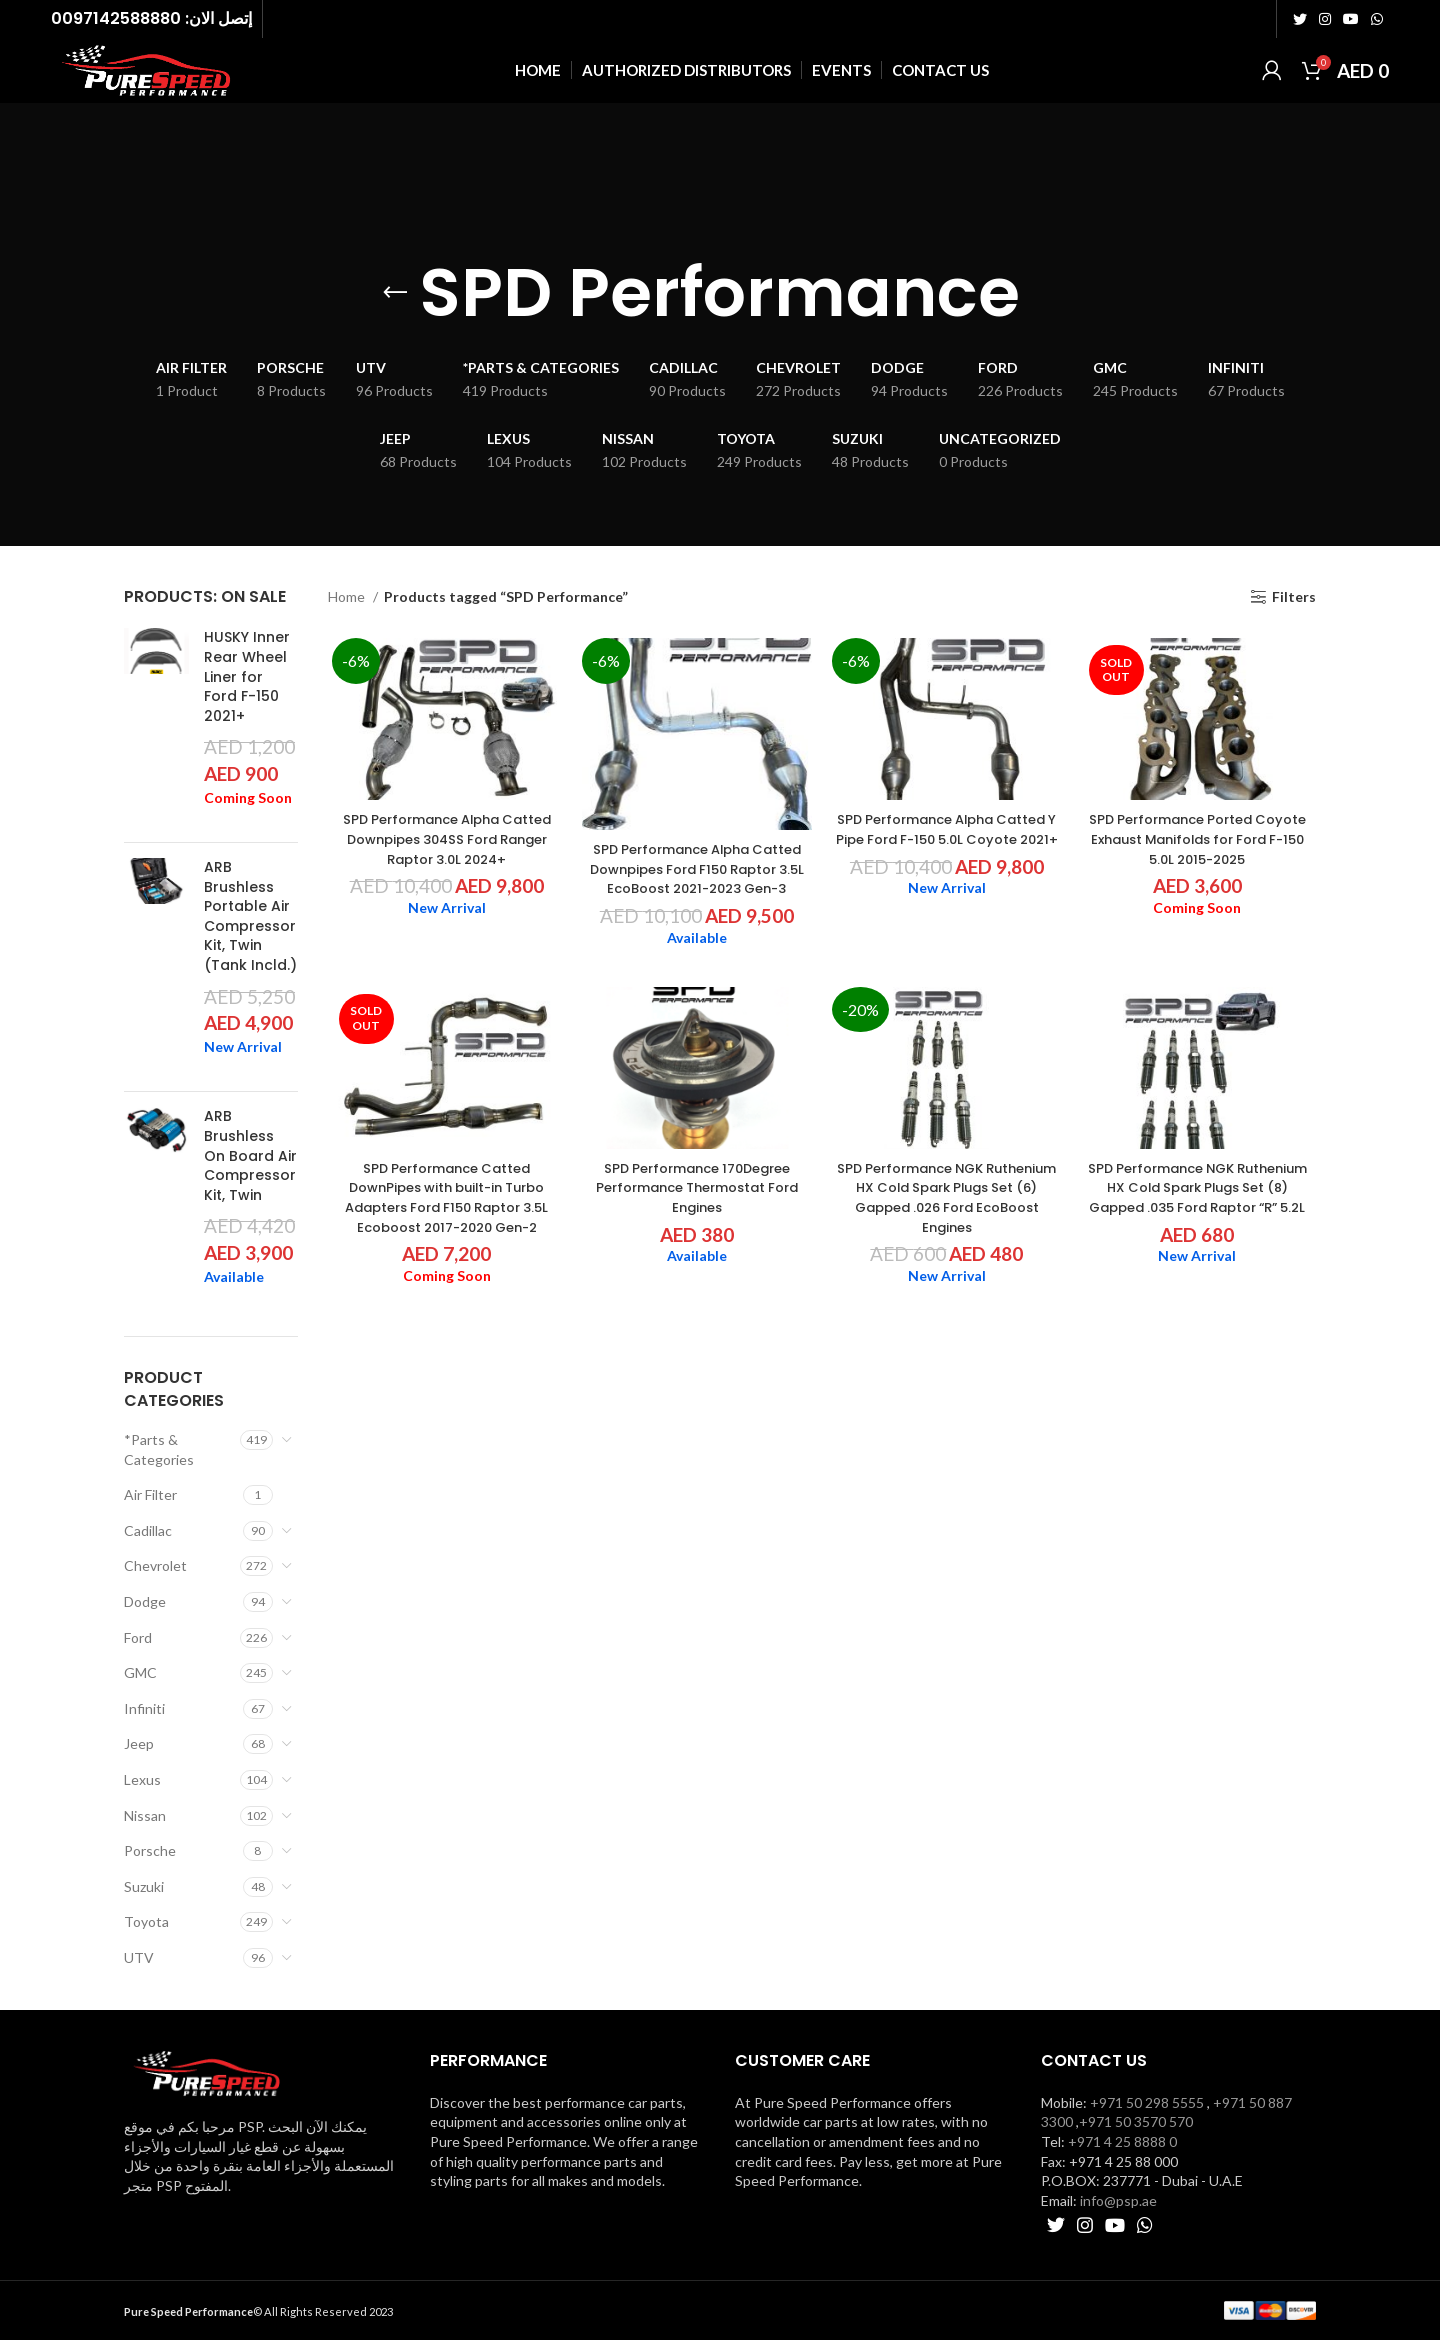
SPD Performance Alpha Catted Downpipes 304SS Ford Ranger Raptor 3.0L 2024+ (443, 840)
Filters (1294, 597)
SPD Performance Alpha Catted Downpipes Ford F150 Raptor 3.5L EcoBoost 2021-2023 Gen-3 (695, 870)
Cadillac (148, 1530)
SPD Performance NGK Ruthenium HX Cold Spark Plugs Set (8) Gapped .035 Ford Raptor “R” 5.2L (1200, 1200)
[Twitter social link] (1300, 18)
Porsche (150, 1850)
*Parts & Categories (159, 1449)
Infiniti (144, 1708)
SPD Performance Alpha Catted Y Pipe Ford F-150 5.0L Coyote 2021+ (947, 840)
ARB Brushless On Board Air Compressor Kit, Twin (250, 1155)
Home (348, 596)
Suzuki (144, 1886)
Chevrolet (155, 1565)
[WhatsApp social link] (1377, 18)
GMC (140, 1672)
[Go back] (395, 293)
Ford (138, 1637)
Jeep (139, 1743)
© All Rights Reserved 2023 (258, 2311)
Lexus (142, 1779)
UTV (139, 1957)
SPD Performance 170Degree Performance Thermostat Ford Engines (696, 1190)
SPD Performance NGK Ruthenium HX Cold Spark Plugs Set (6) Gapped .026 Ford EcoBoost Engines (948, 1200)
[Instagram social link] (1325, 18)
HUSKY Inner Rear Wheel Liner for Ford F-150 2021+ (247, 676)
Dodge (145, 1601)
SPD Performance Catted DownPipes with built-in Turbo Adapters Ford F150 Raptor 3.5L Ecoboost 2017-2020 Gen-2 (444, 1200)
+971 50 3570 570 (1136, 2121)
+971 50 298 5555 (1147, 2102)
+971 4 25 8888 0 (1122, 2141)
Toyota (146, 1921)
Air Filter (150, 1494)
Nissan (145, 1815)
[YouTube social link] (1351, 18)
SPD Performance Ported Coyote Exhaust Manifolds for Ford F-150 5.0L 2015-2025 (1200, 840)
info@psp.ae (1118, 2200)
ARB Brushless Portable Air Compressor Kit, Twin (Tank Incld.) (250, 916)
